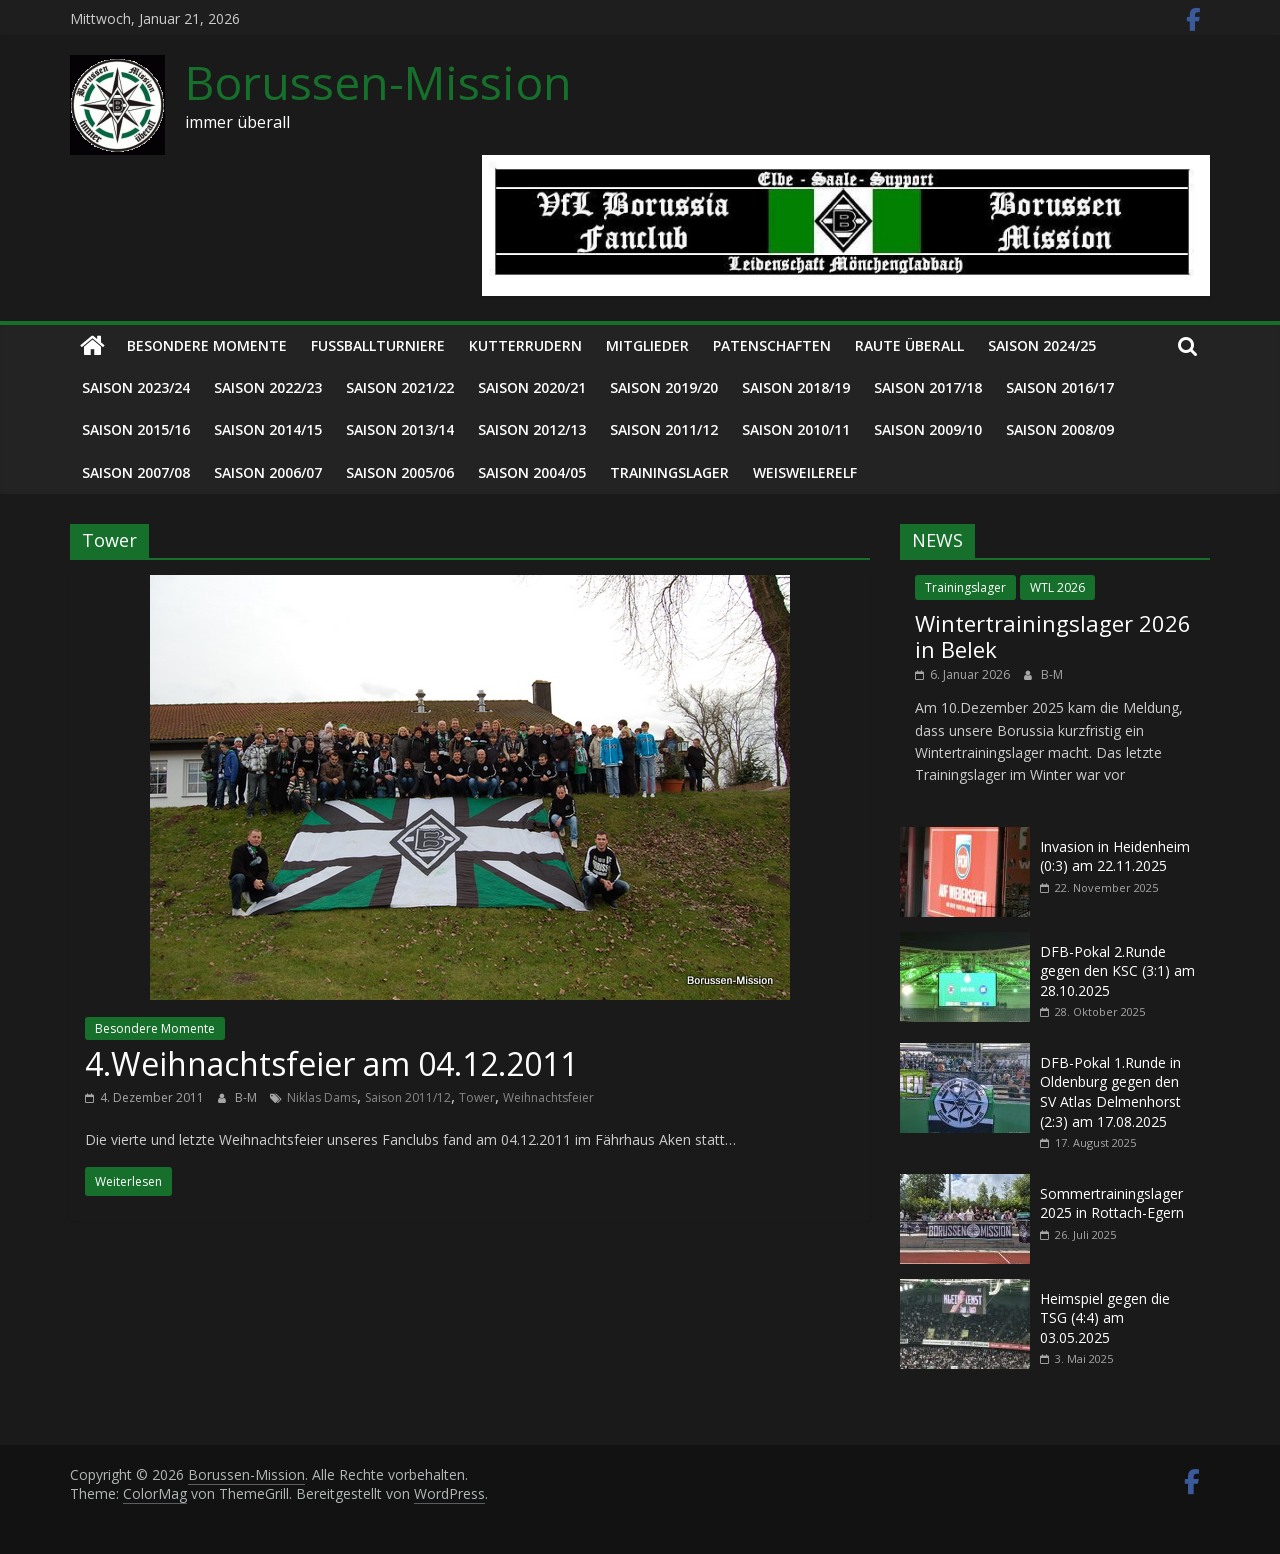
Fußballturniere (378, 345)
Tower (477, 1097)
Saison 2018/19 (796, 387)
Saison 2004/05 (532, 472)
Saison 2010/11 (796, 429)
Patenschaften (772, 345)
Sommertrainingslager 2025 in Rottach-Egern (1112, 1203)
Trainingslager (669, 472)
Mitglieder (647, 345)
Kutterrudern (525, 345)
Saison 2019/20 (664, 387)
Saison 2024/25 (1042, 345)
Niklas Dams (322, 1097)
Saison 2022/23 (268, 387)
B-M (247, 1097)
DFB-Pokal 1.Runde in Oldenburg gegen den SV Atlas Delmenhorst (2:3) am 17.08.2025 (1110, 1092)
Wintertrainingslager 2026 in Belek (1053, 636)
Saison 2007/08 (136, 472)
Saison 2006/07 (268, 472)
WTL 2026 (1057, 587)
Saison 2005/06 (400, 472)
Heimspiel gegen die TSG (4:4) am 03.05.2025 (1105, 1318)
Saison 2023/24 (136, 387)
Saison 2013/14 (400, 429)
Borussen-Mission (378, 82)
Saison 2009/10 (928, 429)
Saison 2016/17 (1060, 387)
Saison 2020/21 (532, 387)
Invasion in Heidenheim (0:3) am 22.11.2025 (1115, 856)
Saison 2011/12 (664, 429)
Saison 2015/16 (136, 429)
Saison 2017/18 (928, 387)
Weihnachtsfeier (548, 1097)
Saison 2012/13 (532, 429)
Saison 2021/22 (400, 387)
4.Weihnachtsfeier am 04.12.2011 (331, 1063)
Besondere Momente (207, 345)
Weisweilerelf (805, 472)
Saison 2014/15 (268, 429)
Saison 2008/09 (1060, 429)
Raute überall (909, 345)
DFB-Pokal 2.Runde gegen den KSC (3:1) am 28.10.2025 (1117, 971)
